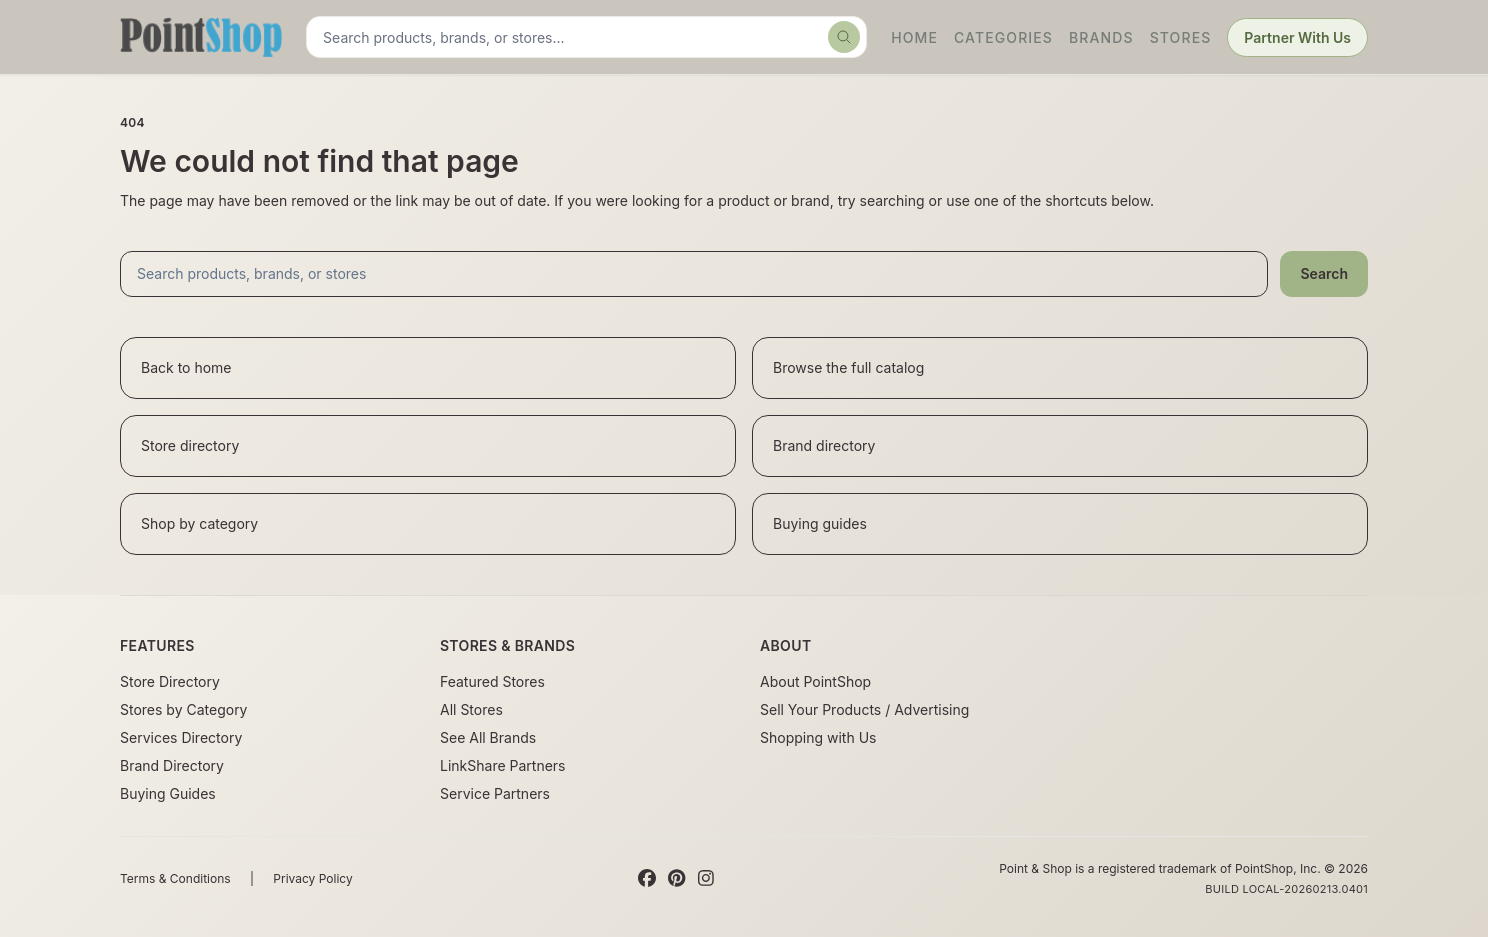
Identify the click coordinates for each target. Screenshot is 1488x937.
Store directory (190, 445)
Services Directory (181, 737)
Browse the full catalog (848, 367)
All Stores (471, 709)
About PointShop (815, 681)
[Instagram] (706, 879)
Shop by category (199, 523)
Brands (1101, 37)
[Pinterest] (676, 879)
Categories (1003, 37)
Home (914, 37)
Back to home (186, 367)
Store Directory (170, 681)
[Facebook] (647, 879)
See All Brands (488, 737)
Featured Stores (492, 681)
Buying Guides (168, 793)
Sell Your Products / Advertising (864, 709)
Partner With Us (1297, 37)
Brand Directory (172, 765)
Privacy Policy (312, 878)
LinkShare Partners (503, 765)
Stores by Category (183, 709)
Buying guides (820, 523)
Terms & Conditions (175, 878)
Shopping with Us (818, 737)
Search (1324, 273)
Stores (1181, 37)
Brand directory (824, 445)
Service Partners (495, 793)
